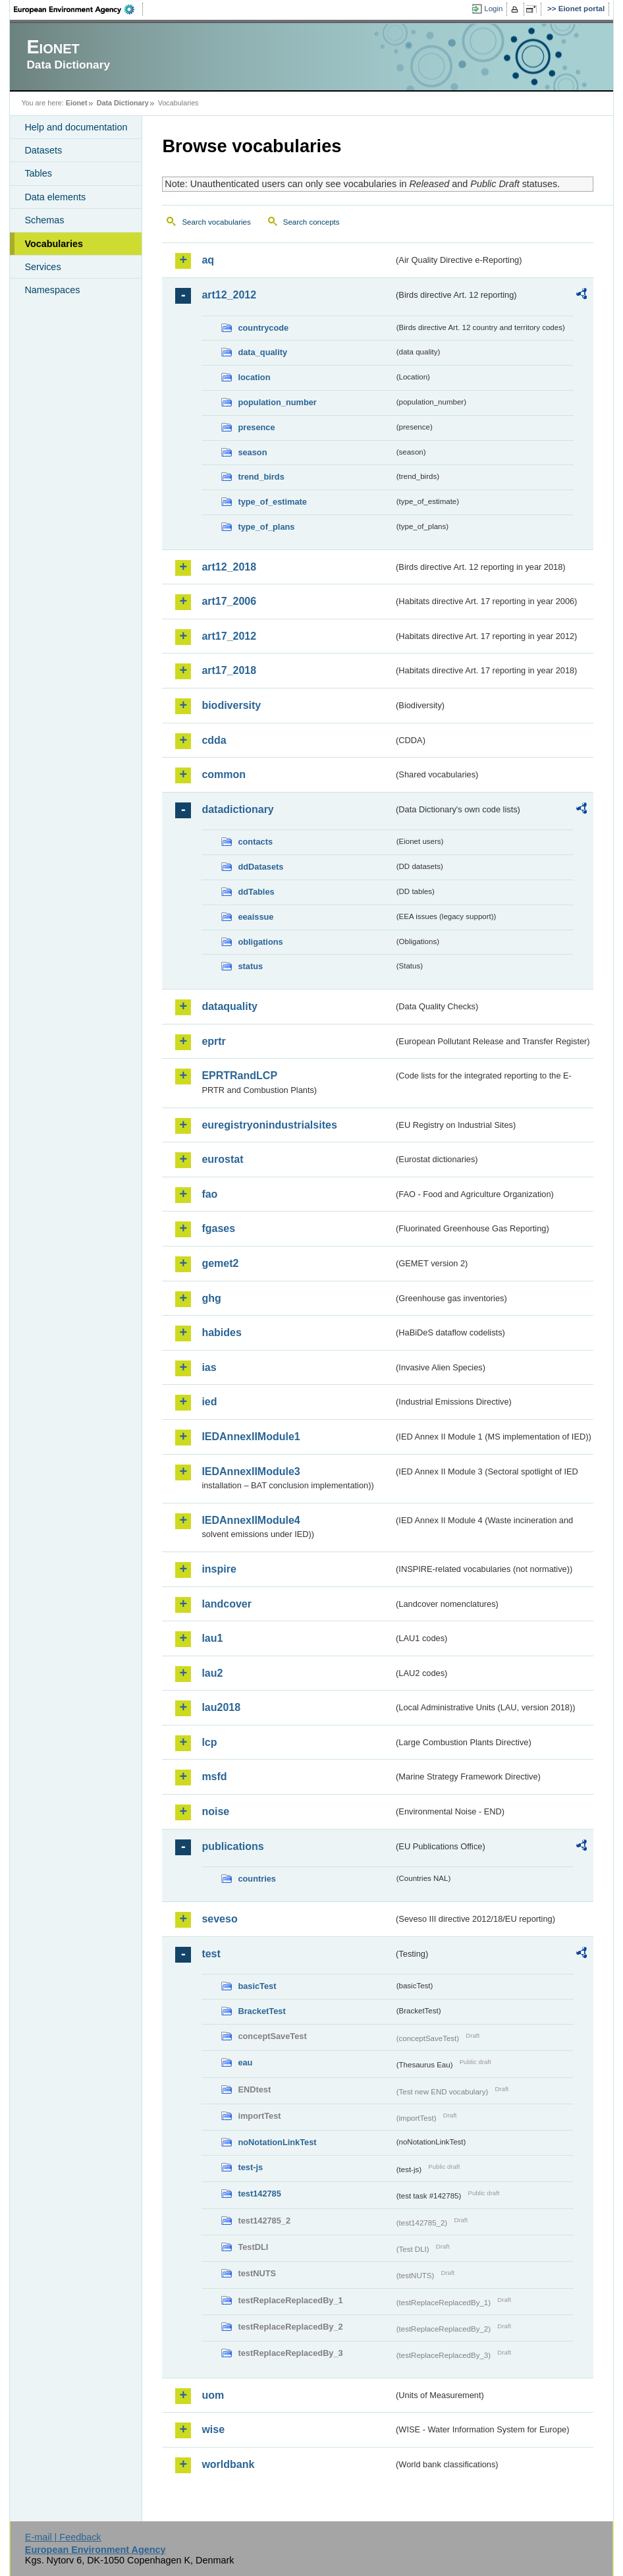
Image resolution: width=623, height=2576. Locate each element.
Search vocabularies (216, 222)
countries (257, 1879)
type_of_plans (266, 527)
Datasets (43, 150)
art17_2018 (229, 670)
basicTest (257, 1986)
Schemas (44, 220)
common (224, 774)
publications (232, 1846)
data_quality (262, 352)
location (254, 377)
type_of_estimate (272, 502)
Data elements (55, 197)
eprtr (213, 1041)
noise (215, 1811)
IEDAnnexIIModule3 (251, 1471)
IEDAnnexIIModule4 (251, 1520)
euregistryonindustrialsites (269, 1125)
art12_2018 (229, 567)
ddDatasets (260, 867)
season (252, 452)
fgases (218, 1228)
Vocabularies (53, 243)
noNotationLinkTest (277, 2142)
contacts (255, 842)
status (250, 966)
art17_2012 (229, 636)
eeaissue (255, 917)
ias (209, 1367)
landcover (227, 1604)
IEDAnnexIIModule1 (251, 1436)
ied (209, 1401)
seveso (219, 1918)
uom (213, 2395)
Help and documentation (75, 127)
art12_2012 (229, 294)
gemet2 (220, 1263)
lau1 (212, 1638)
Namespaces (52, 290)
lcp (209, 1742)
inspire (219, 1569)
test (211, 1953)
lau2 (212, 1673)
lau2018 (221, 1707)
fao (209, 1194)
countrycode (263, 328)
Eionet (77, 103)
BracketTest (261, 2011)
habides (221, 1332)
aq (208, 260)
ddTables (256, 892)
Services (42, 267)
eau (245, 2062)
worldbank (228, 2464)
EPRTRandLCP (239, 1075)
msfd (214, 1776)
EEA (78, 9)
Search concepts (311, 222)
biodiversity (231, 705)
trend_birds (261, 477)
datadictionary (237, 809)
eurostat (222, 1159)
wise (213, 2429)
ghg (211, 1298)
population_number (277, 402)
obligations (260, 942)
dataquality (229, 1006)
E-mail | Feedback (63, 2537)
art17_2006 (229, 601)
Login (493, 9)
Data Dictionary (123, 103)
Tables (38, 173)
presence (256, 427)
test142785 (259, 2193)
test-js (250, 2167)
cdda (214, 740)
